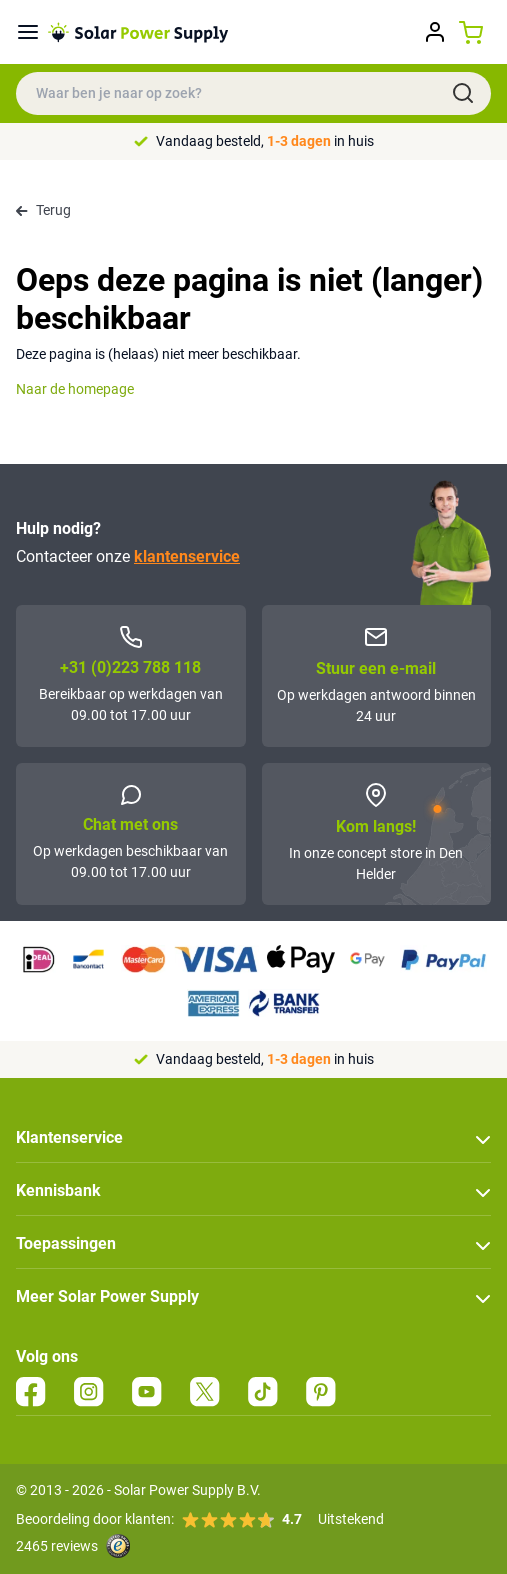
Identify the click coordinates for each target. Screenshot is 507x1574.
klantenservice (187, 556)
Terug (43, 210)
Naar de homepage (75, 389)
